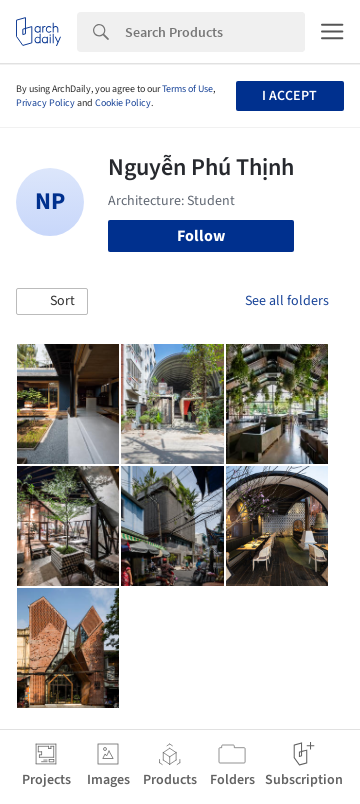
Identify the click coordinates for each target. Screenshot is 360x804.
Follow (201, 236)
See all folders (287, 301)
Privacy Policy (45, 103)
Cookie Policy (123, 103)
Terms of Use (187, 89)
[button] (52, 302)
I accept (289, 96)
